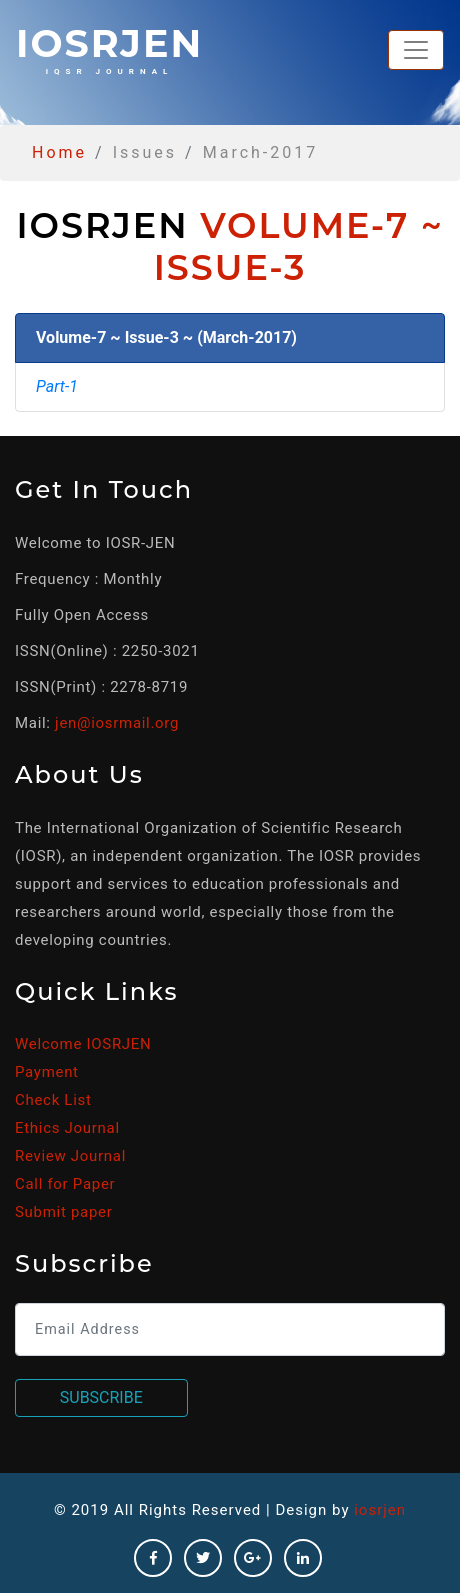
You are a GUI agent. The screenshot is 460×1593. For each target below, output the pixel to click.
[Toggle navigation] (416, 50)
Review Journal (70, 1156)
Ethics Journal (67, 1128)
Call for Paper (65, 1184)
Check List (53, 1100)
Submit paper (63, 1212)
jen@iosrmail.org (117, 723)
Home (59, 152)
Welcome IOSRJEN (83, 1044)
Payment (47, 1072)
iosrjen (109, 48)
